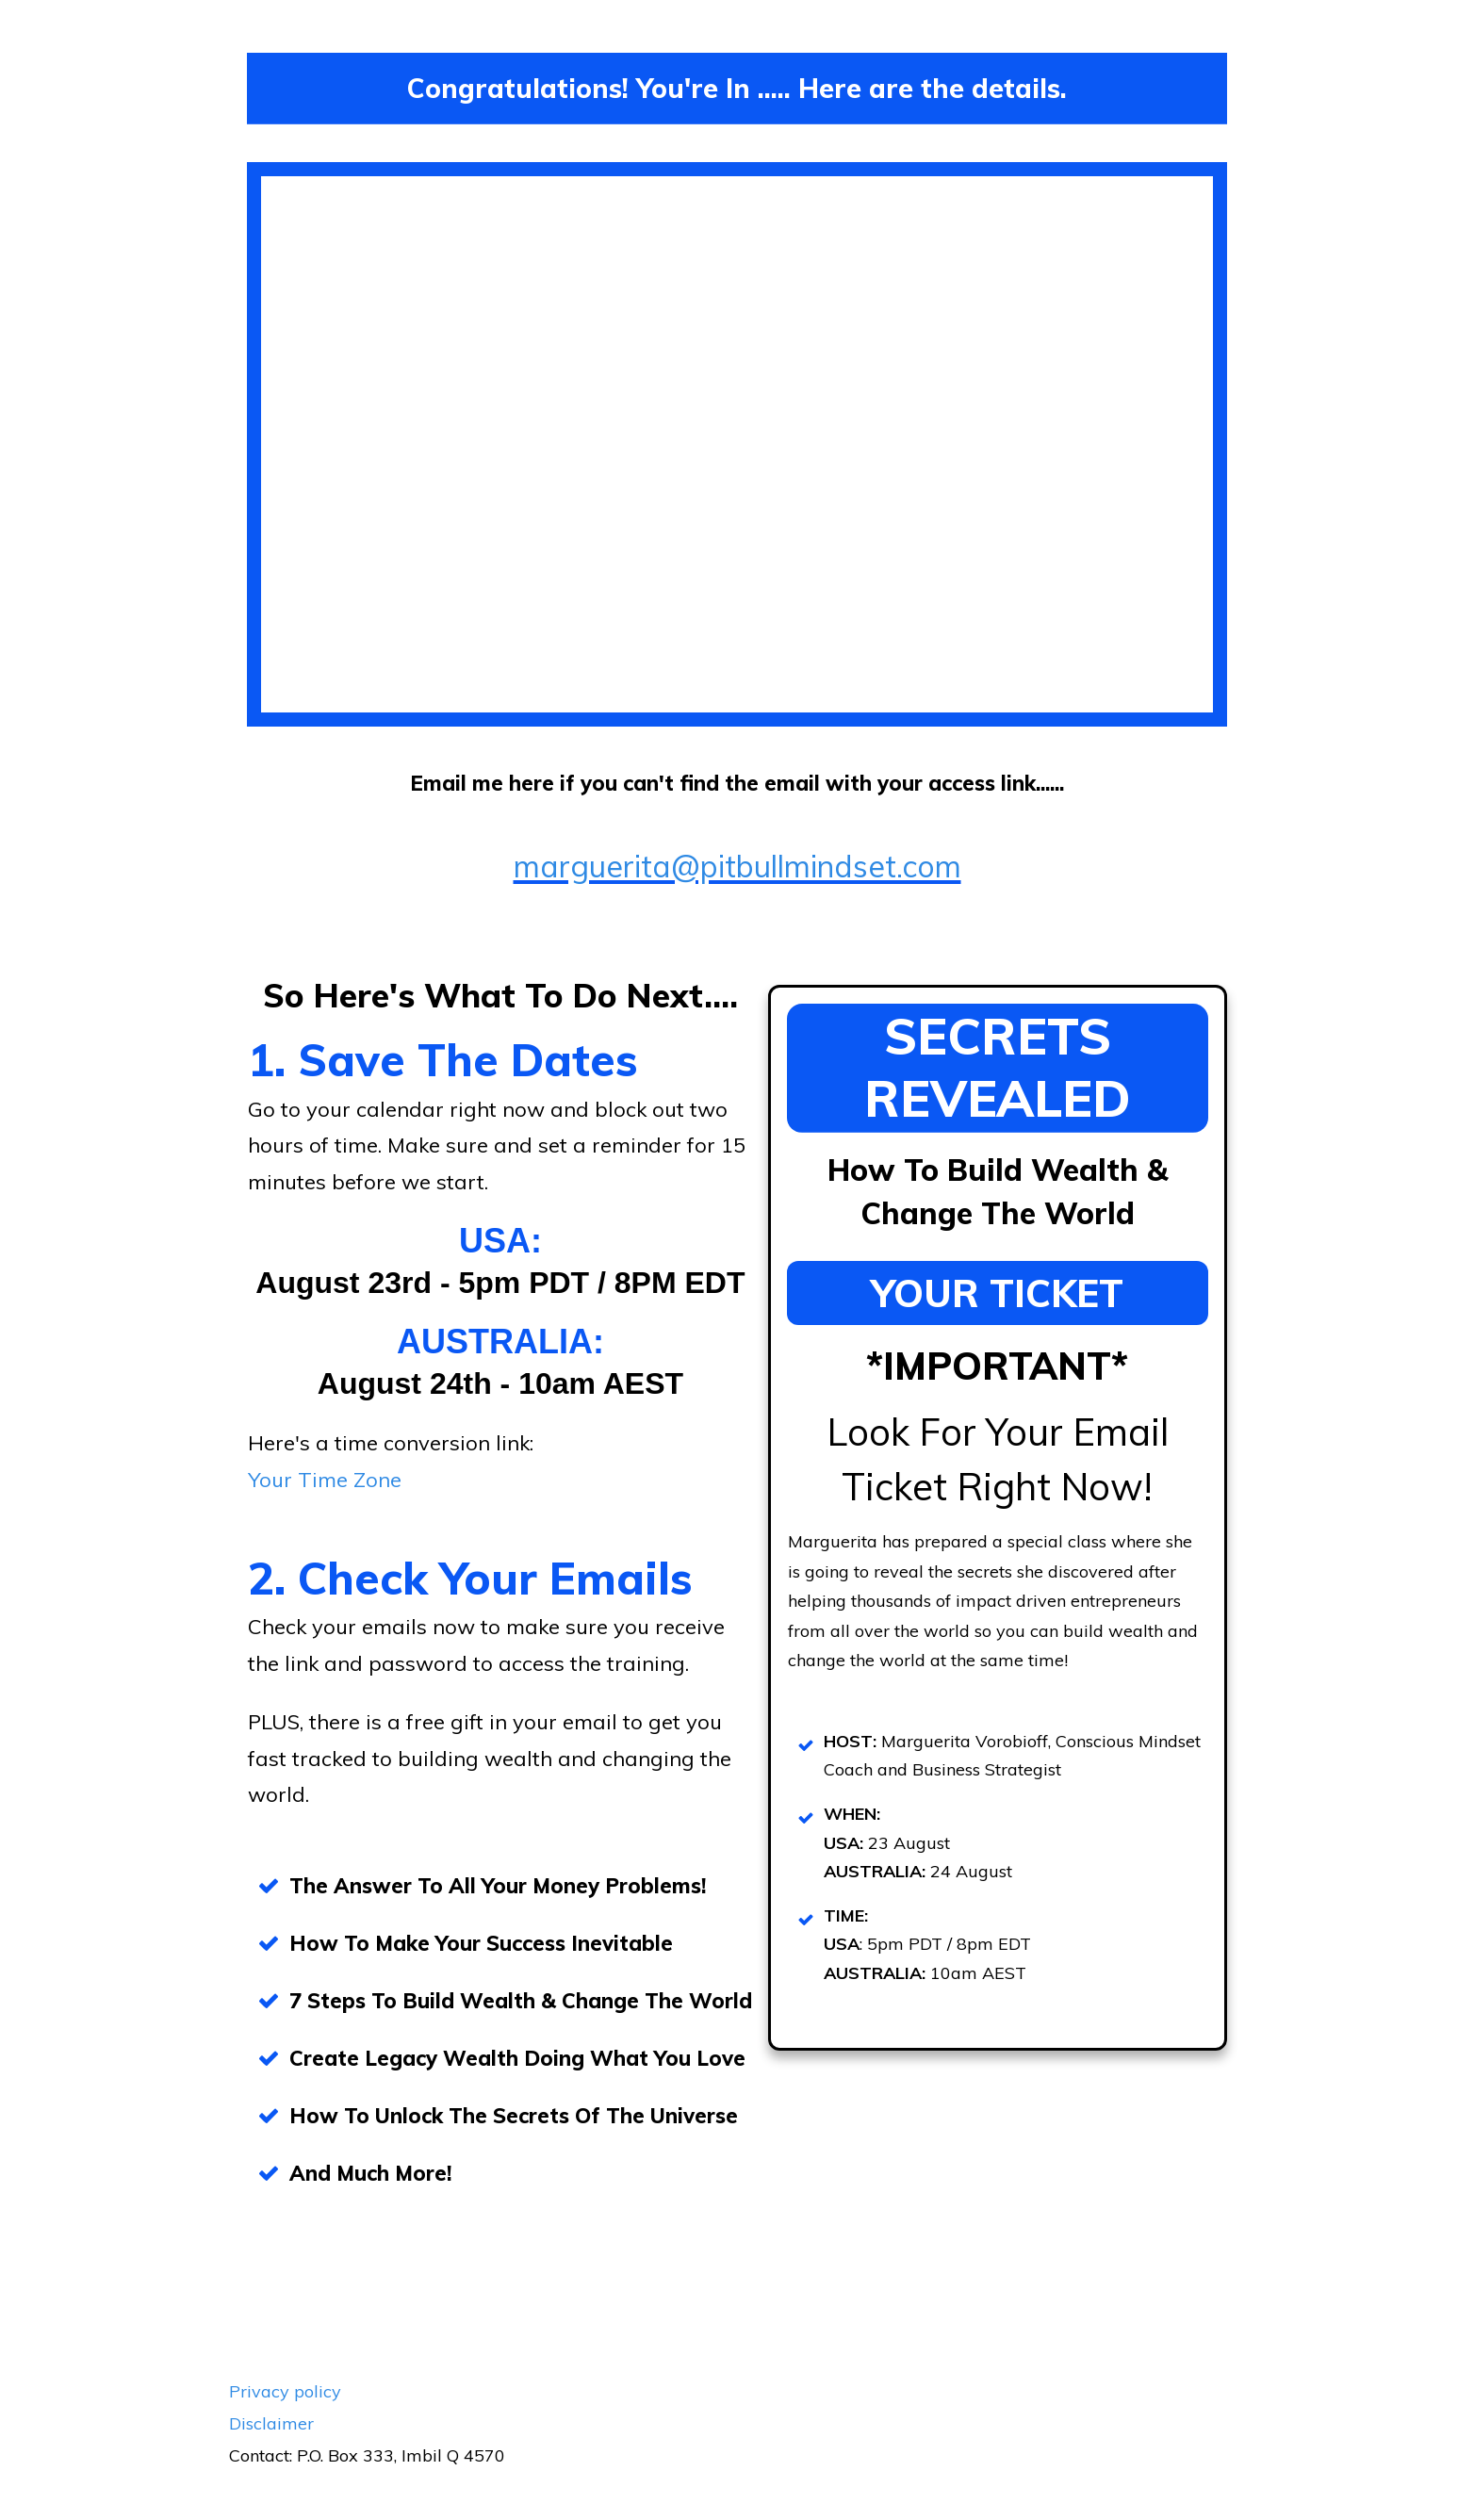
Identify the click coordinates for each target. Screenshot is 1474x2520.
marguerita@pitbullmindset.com (737, 866)
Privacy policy (285, 2391)
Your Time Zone (324, 1479)
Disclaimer (271, 2423)
